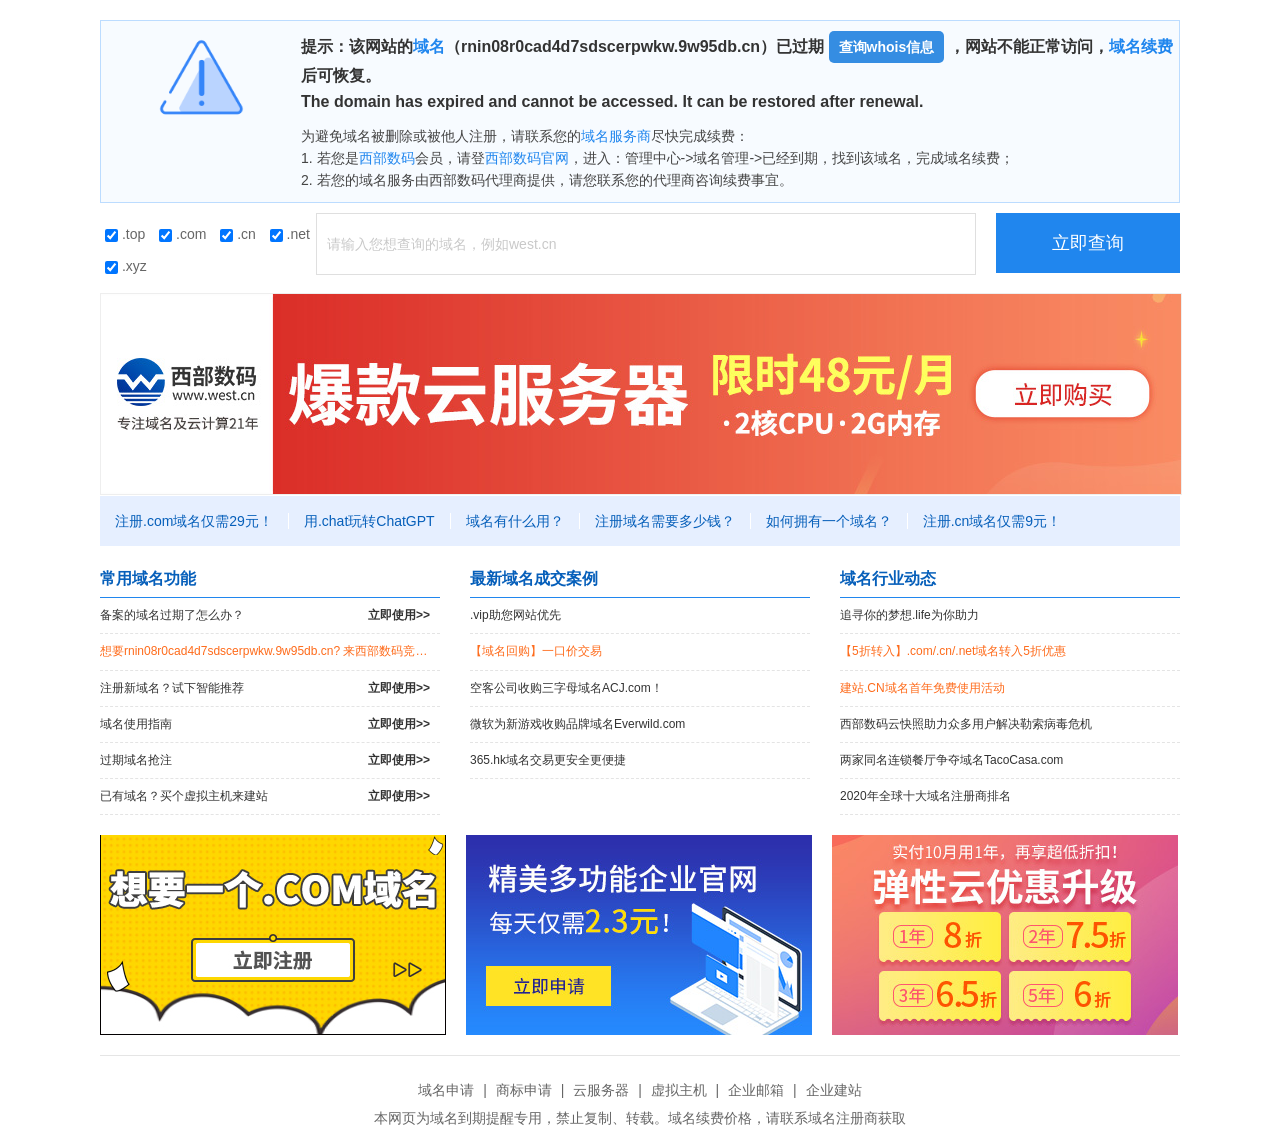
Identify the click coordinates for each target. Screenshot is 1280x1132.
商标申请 (524, 1090)
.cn (238, 234)
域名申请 (446, 1090)
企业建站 (834, 1090)
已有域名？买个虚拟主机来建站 (265, 796)
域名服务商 (616, 136)
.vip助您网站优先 (515, 615)
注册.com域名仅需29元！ (194, 521)
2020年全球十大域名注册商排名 (925, 796)
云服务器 (601, 1090)
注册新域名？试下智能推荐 (265, 688)
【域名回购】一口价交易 (536, 651)
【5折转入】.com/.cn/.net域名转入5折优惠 (953, 651)
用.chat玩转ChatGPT (369, 521)
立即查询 (1088, 243)
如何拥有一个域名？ (829, 521)
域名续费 (1141, 46)
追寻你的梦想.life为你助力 (909, 615)
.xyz (126, 266)
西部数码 (387, 158)
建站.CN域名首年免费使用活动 (922, 688)
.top (125, 234)
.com (182, 234)
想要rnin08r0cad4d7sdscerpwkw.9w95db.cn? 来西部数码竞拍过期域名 (270, 651)
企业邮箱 (756, 1090)
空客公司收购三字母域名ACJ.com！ (566, 688)
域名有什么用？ (515, 521)
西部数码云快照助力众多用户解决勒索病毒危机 (966, 724)
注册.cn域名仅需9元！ (992, 521)
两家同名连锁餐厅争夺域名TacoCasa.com (951, 760)
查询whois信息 (887, 47)
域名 (429, 46)
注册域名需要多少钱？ (665, 521)
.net (290, 234)
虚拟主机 (679, 1090)
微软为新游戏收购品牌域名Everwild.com (577, 724)
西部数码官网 (527, 158)
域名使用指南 (265, 724)
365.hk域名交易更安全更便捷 (548, 760)
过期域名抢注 (265, 760)
